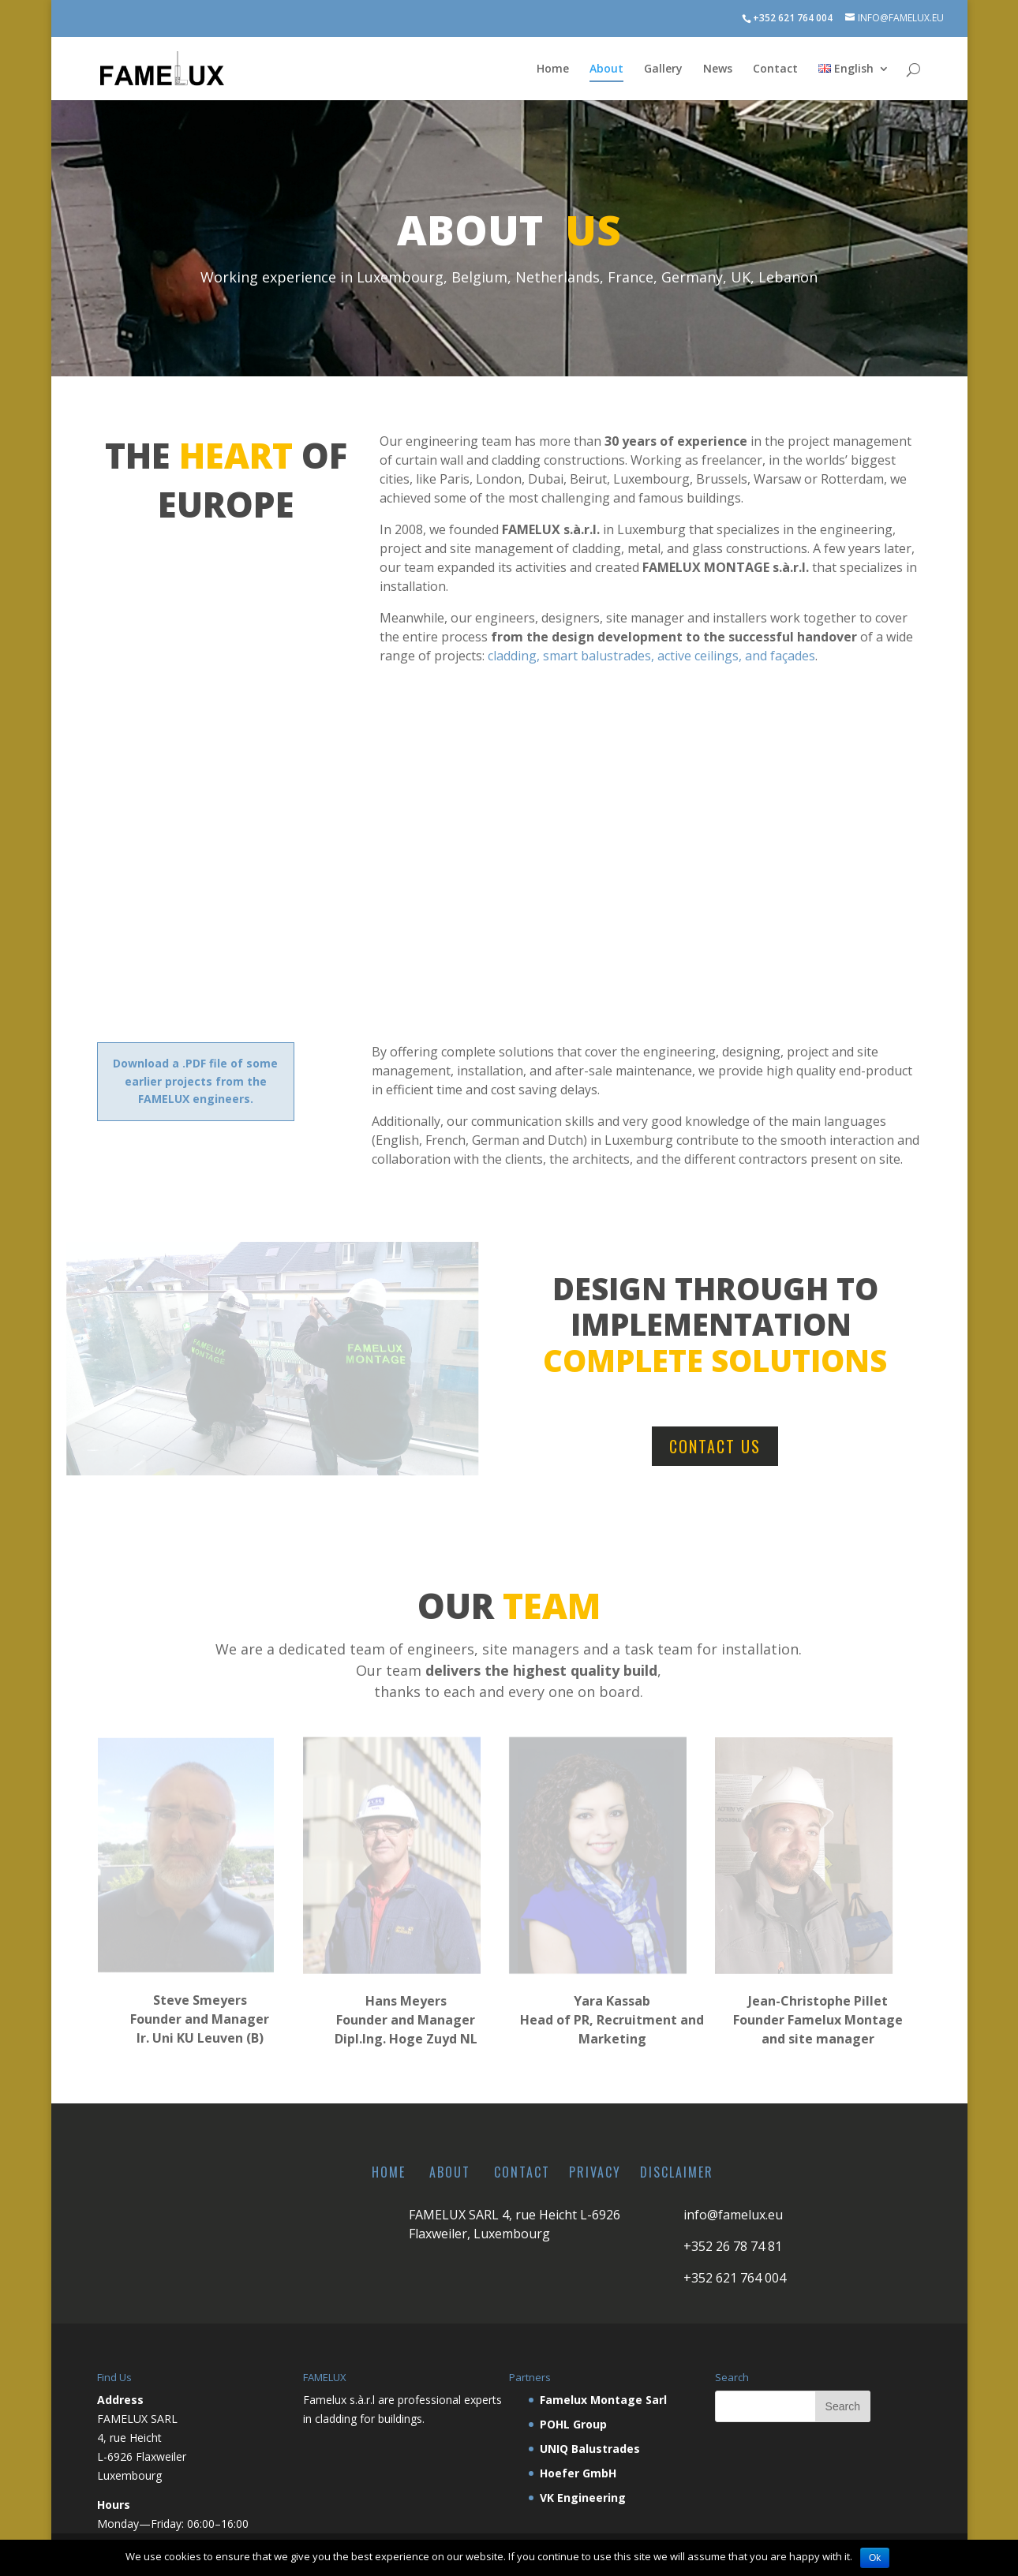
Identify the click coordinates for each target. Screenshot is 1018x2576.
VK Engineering (583, 2497)
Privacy (595, 2172)
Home (553, 69)
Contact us (715, 1446)
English (846, 69)
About (606, 69)
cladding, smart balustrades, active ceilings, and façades (651, 655)
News (717, 69)
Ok (875, 2557)
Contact (775, 69)
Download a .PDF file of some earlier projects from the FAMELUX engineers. (195, 1081)
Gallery (663, 69)
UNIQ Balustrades (590, 2448)
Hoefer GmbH (578, 2473)
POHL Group (573, 2424)
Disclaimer (676, 2172)
